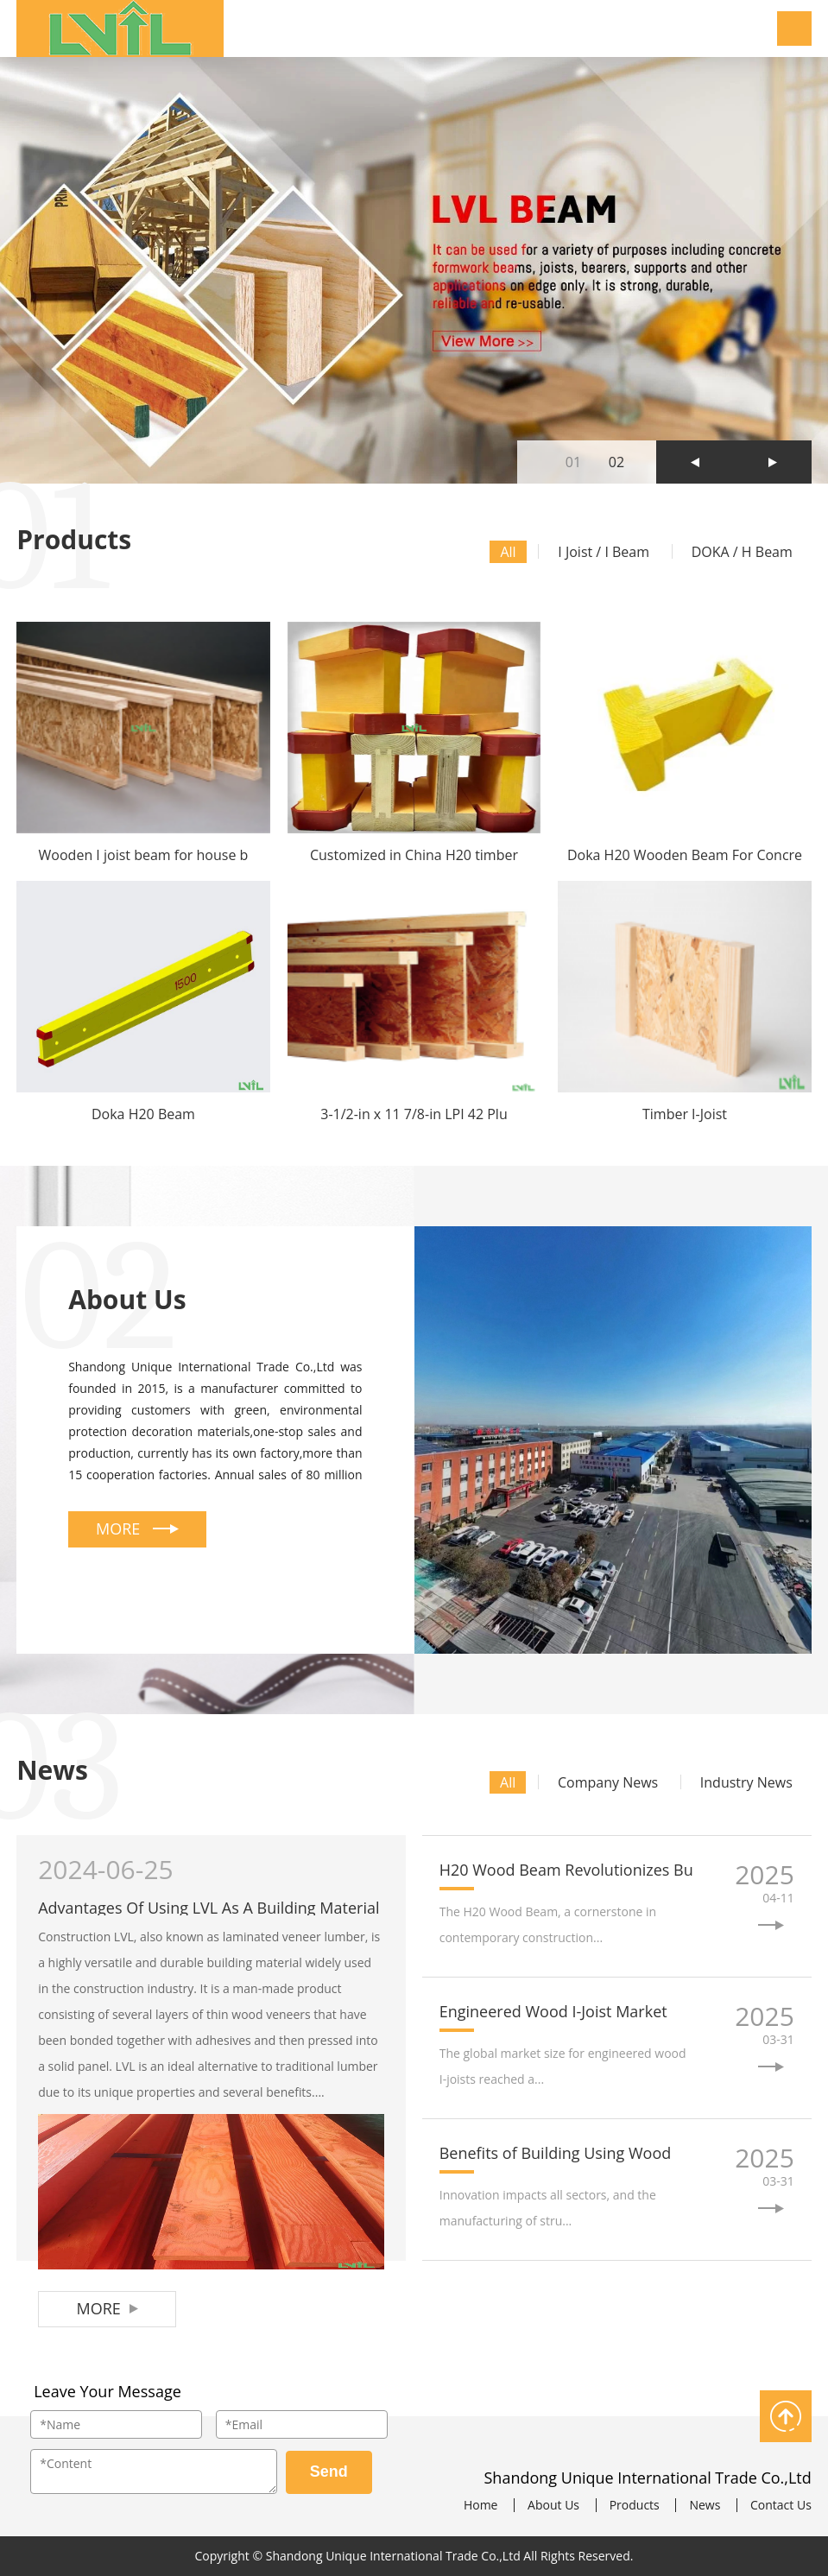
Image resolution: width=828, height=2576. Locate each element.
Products (635, 2505)
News (704, 2505)
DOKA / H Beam (742, 551)
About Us (553, 2505)
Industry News (746, 1782)
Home (481, 2505)
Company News (608, 1782)
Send (329, 2471)
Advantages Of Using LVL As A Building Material (208, 1907)
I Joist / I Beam (603, 551)
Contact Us (781, 2505)
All (507, 551)
